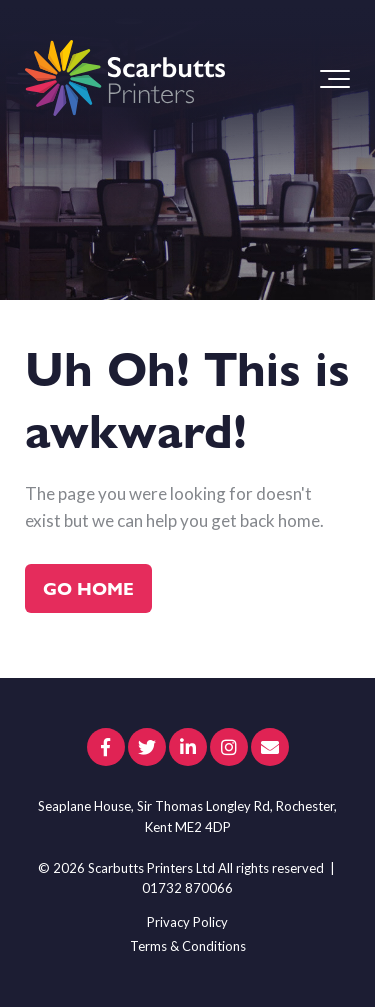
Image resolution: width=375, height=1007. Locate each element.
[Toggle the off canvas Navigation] (335, 79)
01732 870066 (187, 888)
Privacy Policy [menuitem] (187, 922)
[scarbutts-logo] (125, 79)
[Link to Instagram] (229, 747)
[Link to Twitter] (147, 747)
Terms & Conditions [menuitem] (188, 946)
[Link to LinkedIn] (188, 747)
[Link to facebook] (106, 747)
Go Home (88, 587)
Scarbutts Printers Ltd (151, 868)
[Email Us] (270, 747)
